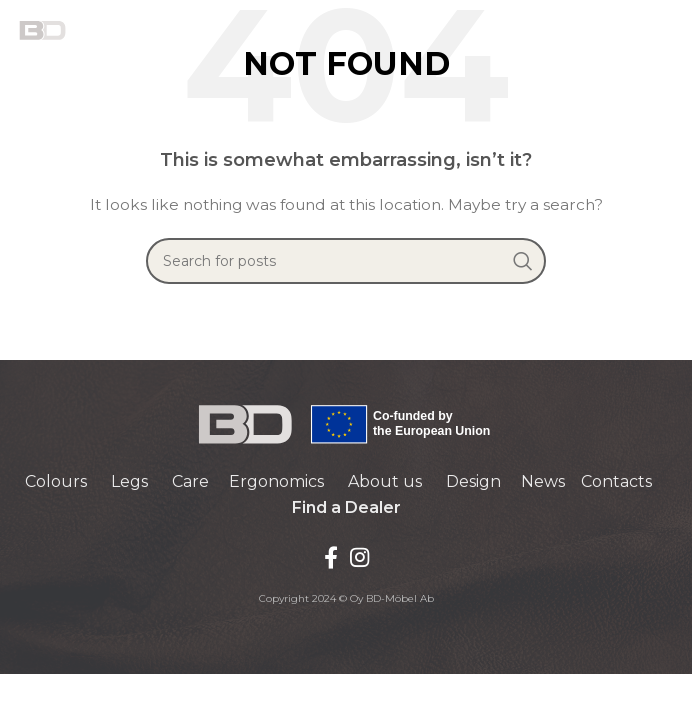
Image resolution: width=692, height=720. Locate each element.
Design (473, 481)
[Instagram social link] (359, 557)
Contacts (616, 481)
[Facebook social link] (331, 557)
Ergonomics (276, 481)
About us (385, 481)
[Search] (346, 261)
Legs (129, 481)
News (543, 481)
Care (190, 481)
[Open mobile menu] (667, 30)
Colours (56, 481)
